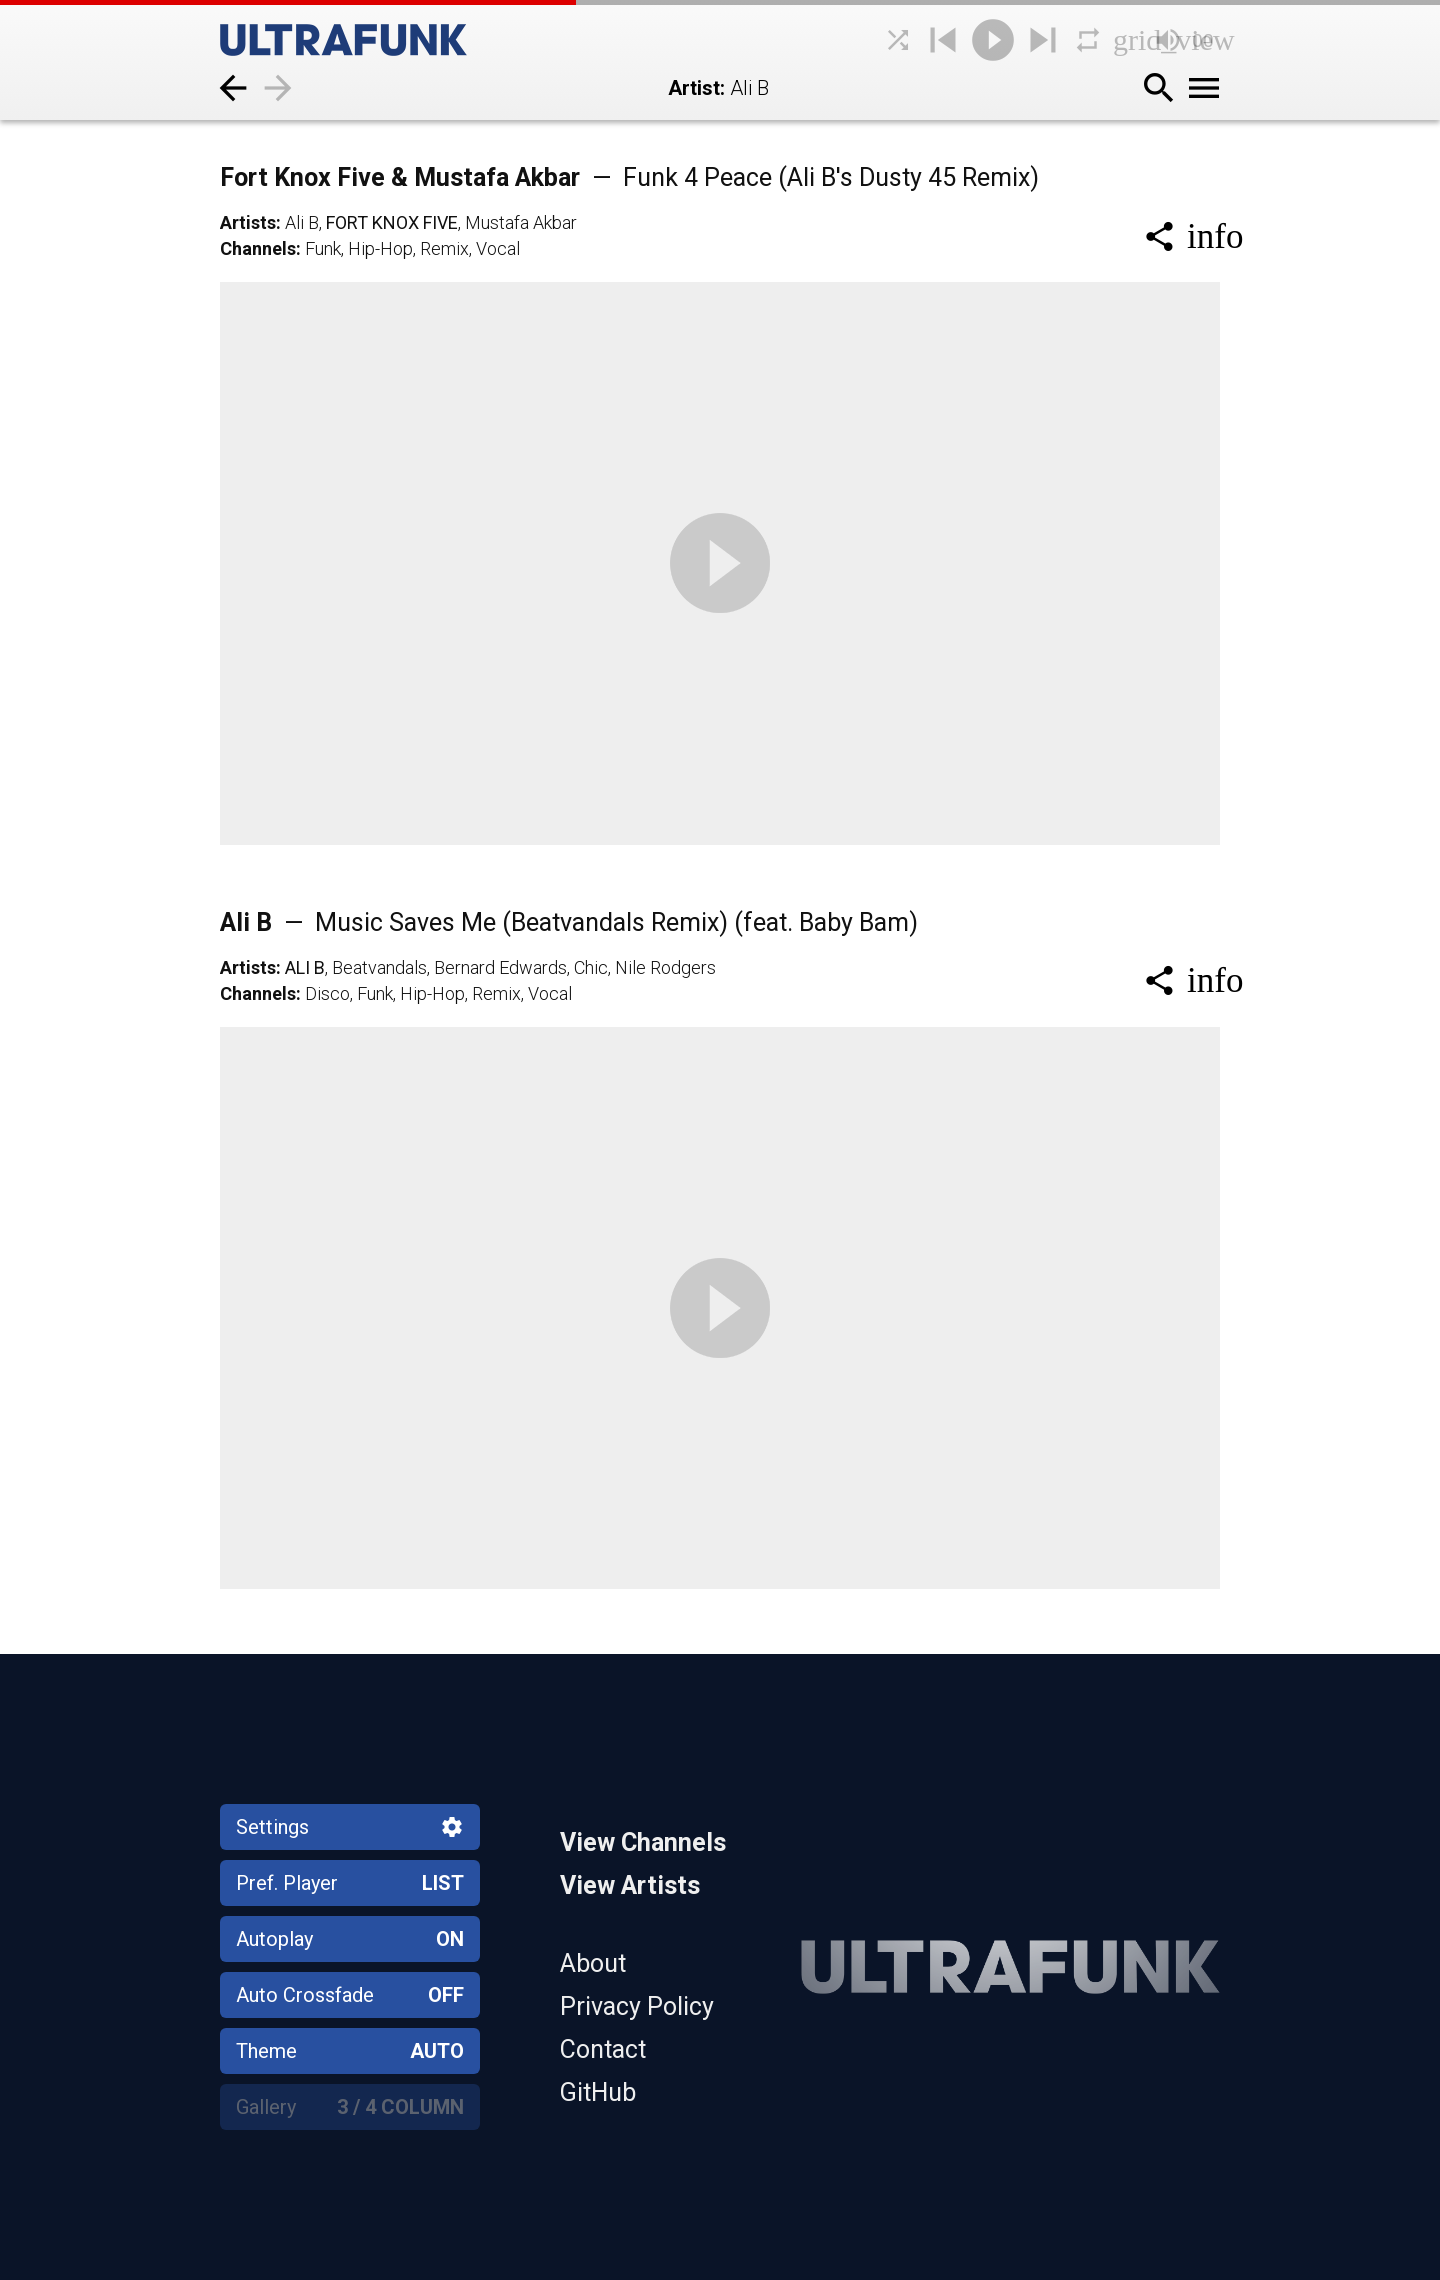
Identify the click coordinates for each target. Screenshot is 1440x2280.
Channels (258, 248)
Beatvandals (379, 967)
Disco (327, 993)
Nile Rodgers (665, 967)
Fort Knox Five (392, 222)
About (593, 1963)
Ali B (302, 222)
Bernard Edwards (500, 967)
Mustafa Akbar (521, 222)
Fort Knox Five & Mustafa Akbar (629, 177)
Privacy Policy (637, 2006)
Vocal (498, 248)
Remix (444, 248)
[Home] (390, 40)
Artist (694, 88)
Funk (323, 248)
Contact (603, 2049)
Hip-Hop (380, 248)
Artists (248, 222)
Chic (591, 967)
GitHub (598, 2092)
